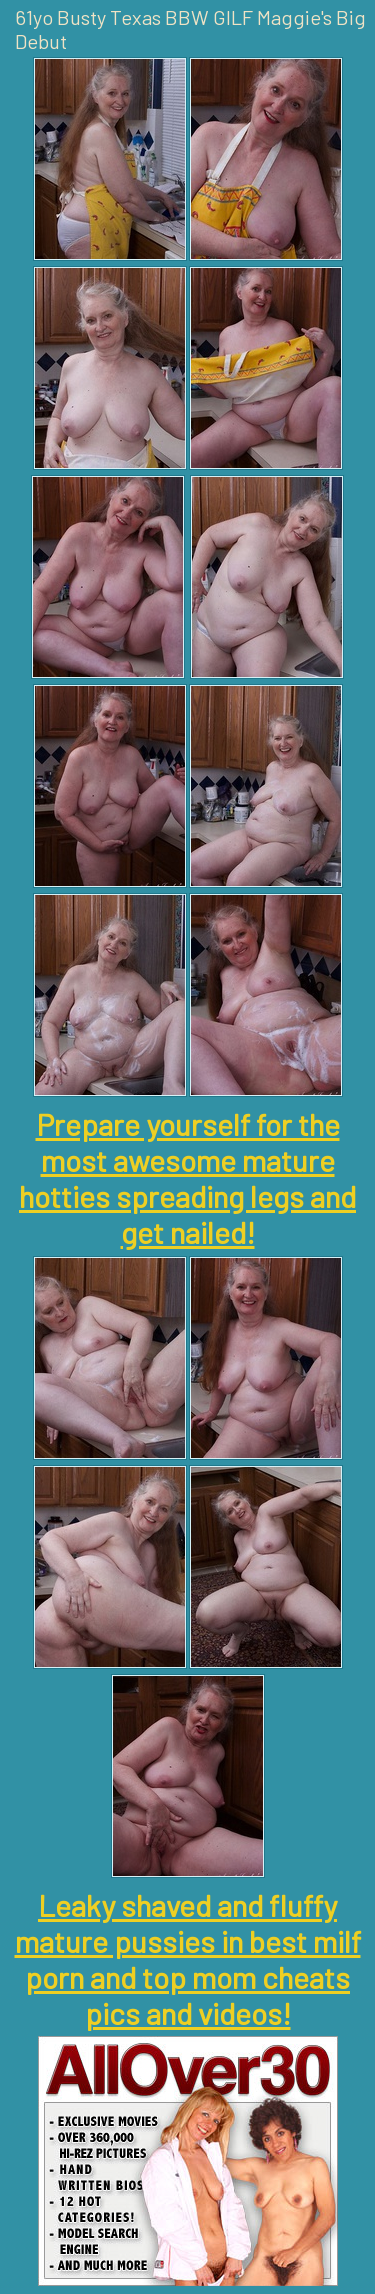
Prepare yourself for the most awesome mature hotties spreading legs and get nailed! (187, 1178)
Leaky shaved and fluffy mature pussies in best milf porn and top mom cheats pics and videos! (188, 1959)
